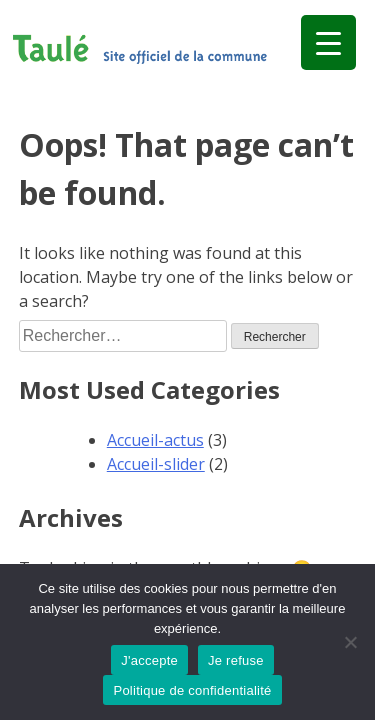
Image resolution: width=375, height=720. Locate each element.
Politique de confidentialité (192, 690)
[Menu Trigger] (328, 42)
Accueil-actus (155, 440)
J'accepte (149, 660)
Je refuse (236, 660)
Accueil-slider (156, 464)
